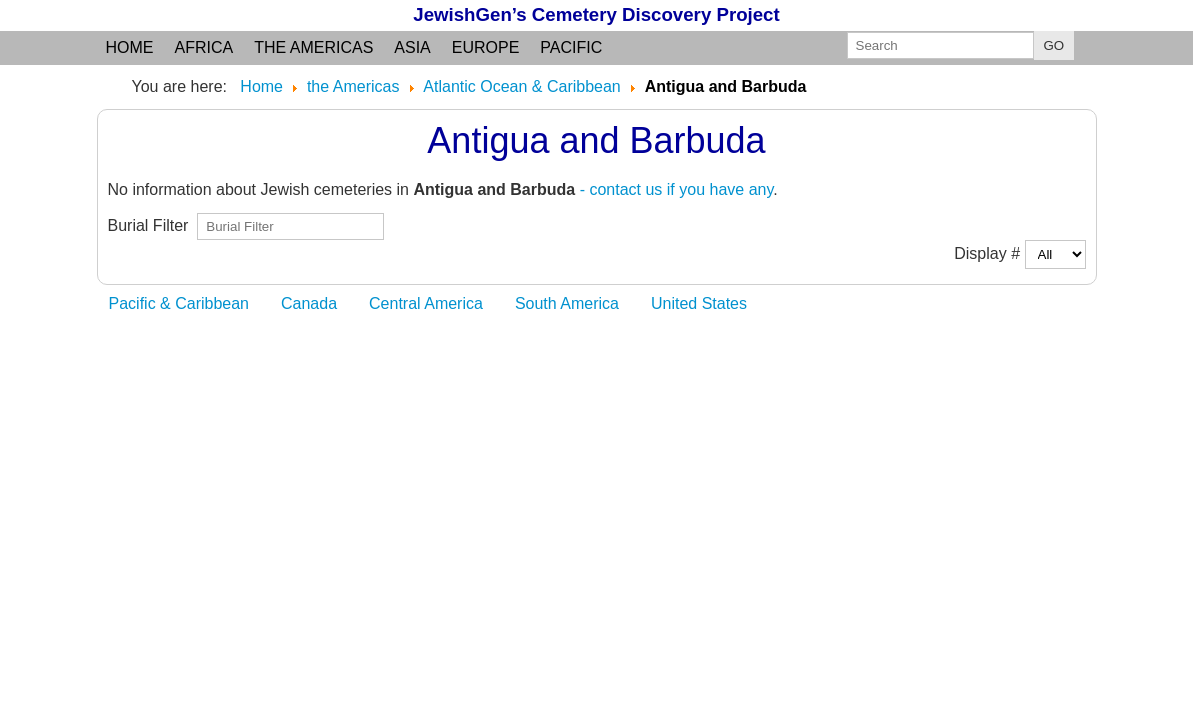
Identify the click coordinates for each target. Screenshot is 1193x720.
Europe (486, 47)
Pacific (571, 47)
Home (130, 47)
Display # (989, 253)
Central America (426, 303)
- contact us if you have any (677, 189)
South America (567, 303)
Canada (309, 303)
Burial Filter (153, 225)
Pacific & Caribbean (179, 303)
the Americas (313, 47)
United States (699, 303)
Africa (204, 47)
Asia (412, 47)
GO (1054, 45)
